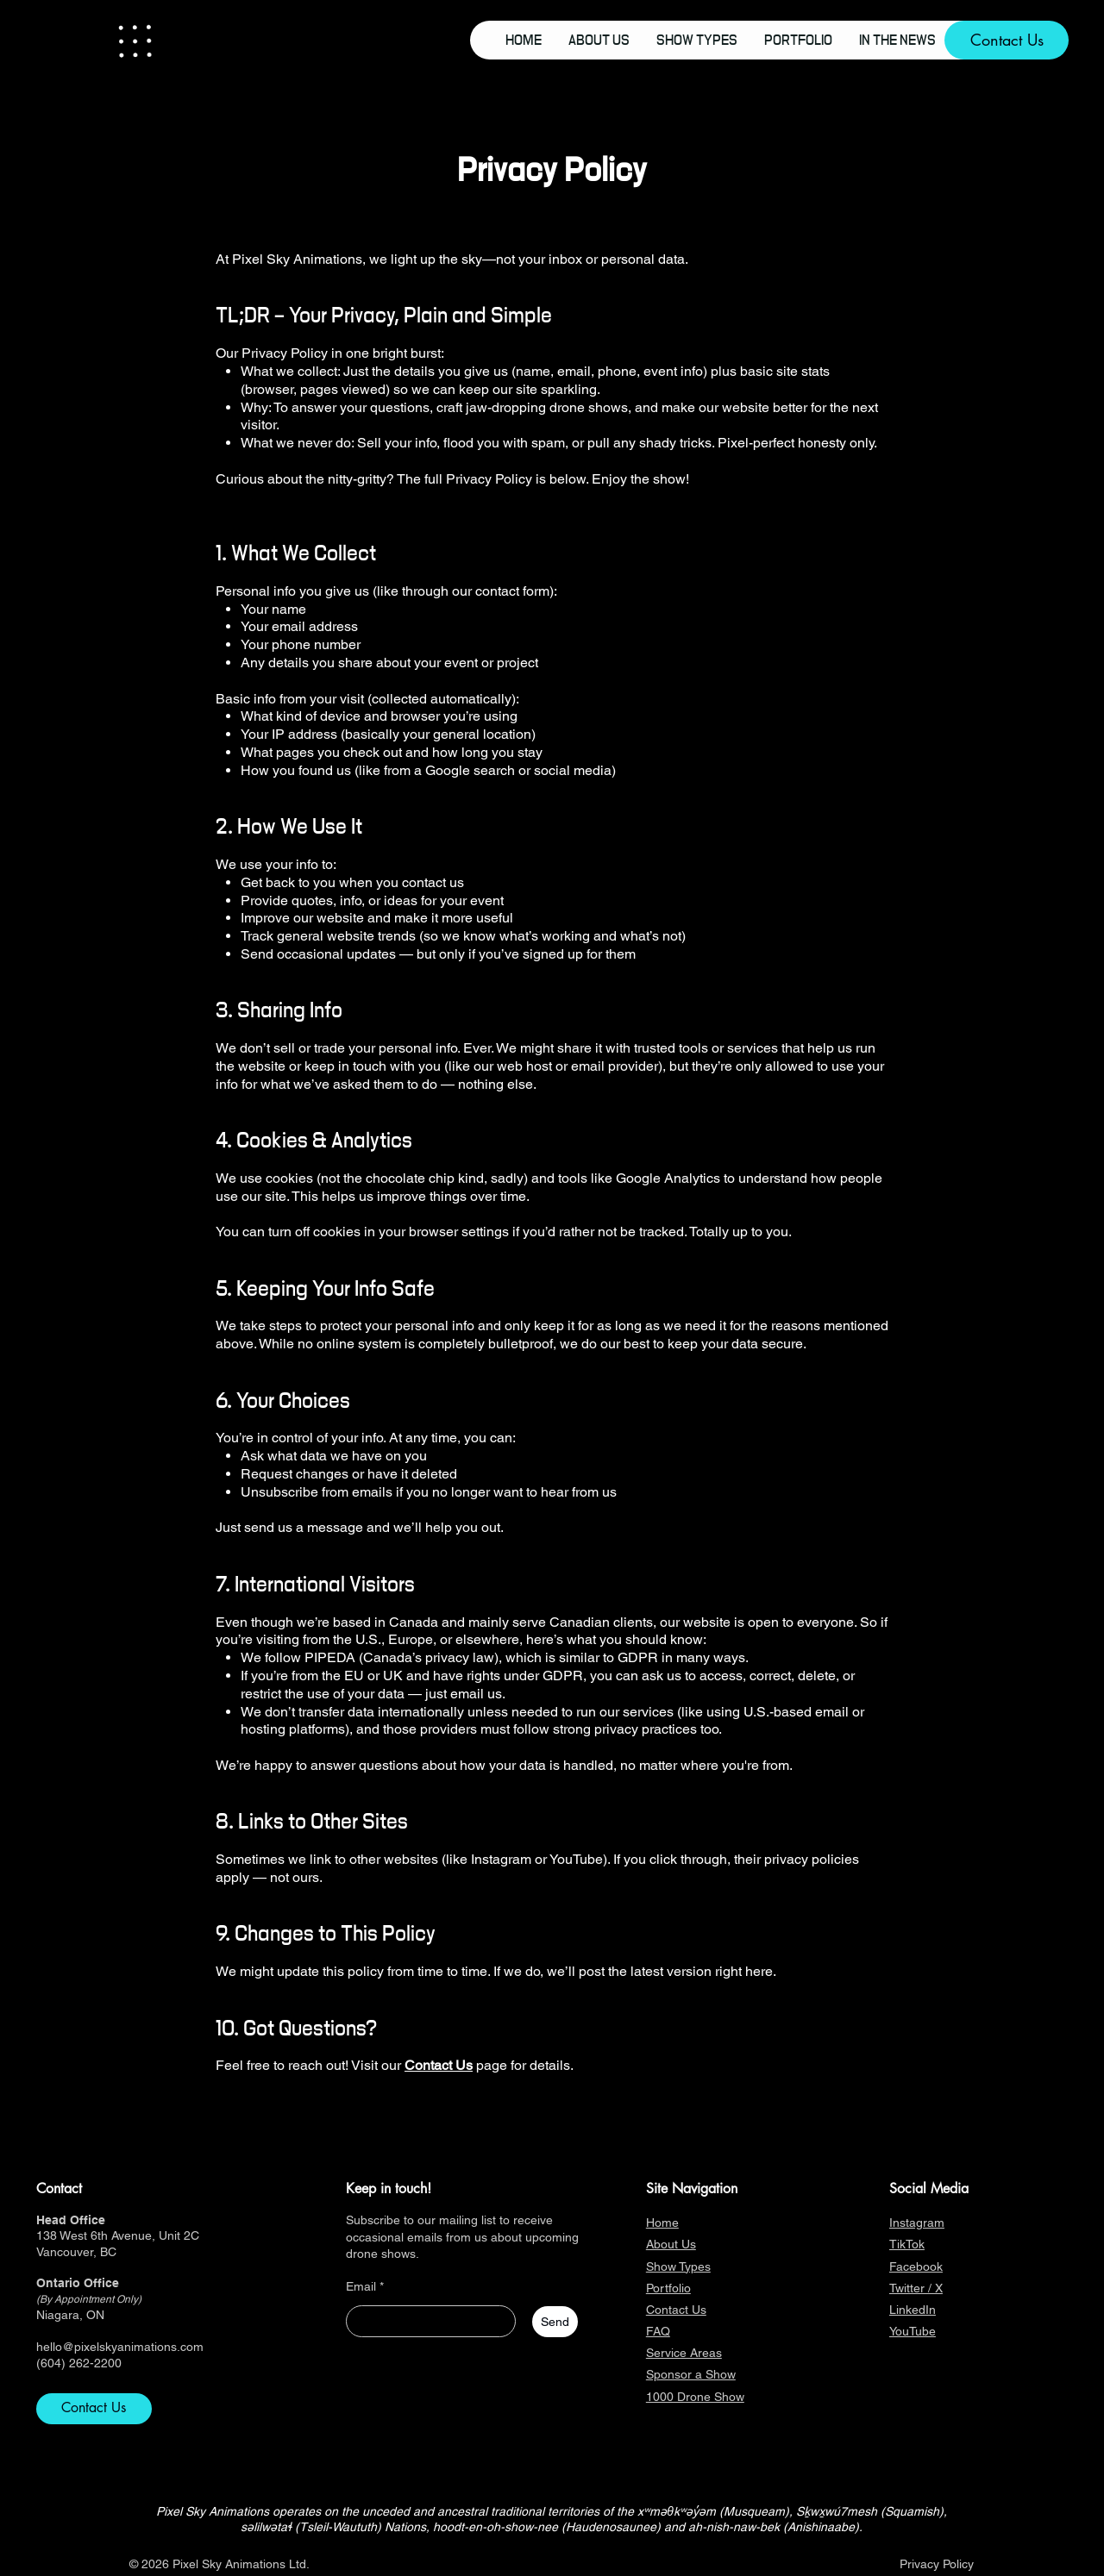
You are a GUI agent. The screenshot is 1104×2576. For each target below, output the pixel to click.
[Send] (555, 2321)
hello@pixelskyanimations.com (120, 2347)
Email (361, 2286)
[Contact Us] (1006, 40)
